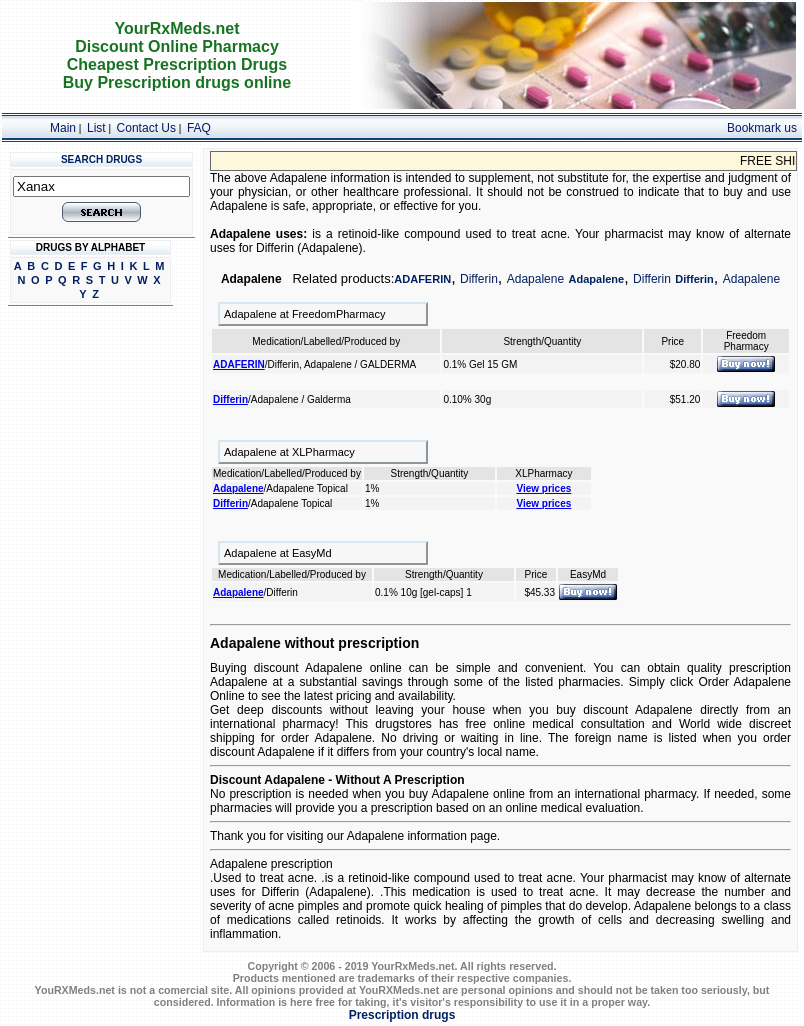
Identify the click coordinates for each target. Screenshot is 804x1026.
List (96, 128)
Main (63, 128)
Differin (479, 279)
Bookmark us (762, 128)
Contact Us (146, 128)
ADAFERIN (422, 279)
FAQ (199, 128)
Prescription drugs (402, 1015)
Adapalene (535, 279)
